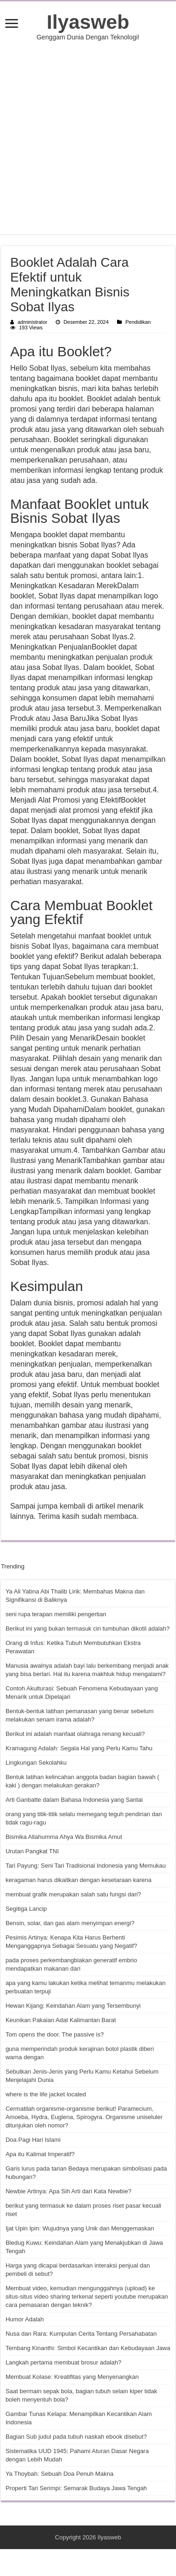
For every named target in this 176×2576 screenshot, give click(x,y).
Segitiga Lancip (26, 1908)
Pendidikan (138, 322)
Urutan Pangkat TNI (32, 1851)
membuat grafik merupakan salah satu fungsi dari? (73, 1894)
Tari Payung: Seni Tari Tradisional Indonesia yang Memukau (86, 1865)
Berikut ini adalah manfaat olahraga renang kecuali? (75, 1733)
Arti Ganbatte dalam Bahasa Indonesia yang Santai (74, 1799)
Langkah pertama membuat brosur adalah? (63, 2362)
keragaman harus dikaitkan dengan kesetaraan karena (78, 1879)
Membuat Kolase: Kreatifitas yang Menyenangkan (72, 2376)
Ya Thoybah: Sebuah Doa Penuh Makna (59, 2473)
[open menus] (11, 24)
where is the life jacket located (46, 2094)
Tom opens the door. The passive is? (55, 2034)
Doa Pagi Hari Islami (33, 2139)
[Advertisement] (88, 137)
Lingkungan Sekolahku (36, 1762)
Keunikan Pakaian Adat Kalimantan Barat (61, 2020)
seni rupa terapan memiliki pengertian (56, 1614)
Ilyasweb (88, 22)
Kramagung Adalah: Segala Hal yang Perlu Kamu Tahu (79, 1748)
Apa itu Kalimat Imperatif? (40, 2154)
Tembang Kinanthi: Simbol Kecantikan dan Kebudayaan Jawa (88, 2348)
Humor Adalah (25, 2319)
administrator (32, 322)
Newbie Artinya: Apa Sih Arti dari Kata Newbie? (68, 2191)
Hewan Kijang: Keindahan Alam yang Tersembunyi (73, 2005)
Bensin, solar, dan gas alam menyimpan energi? (70, 1923)
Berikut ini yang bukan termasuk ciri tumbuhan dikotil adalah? (87, 1628)
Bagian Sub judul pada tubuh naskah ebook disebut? (76, 2436)
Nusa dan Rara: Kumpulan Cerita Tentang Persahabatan (81, 2333)
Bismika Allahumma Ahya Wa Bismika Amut (64, 1836)
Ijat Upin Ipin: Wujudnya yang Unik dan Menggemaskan (80, 2228)
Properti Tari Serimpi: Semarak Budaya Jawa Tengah (76, 2488)
